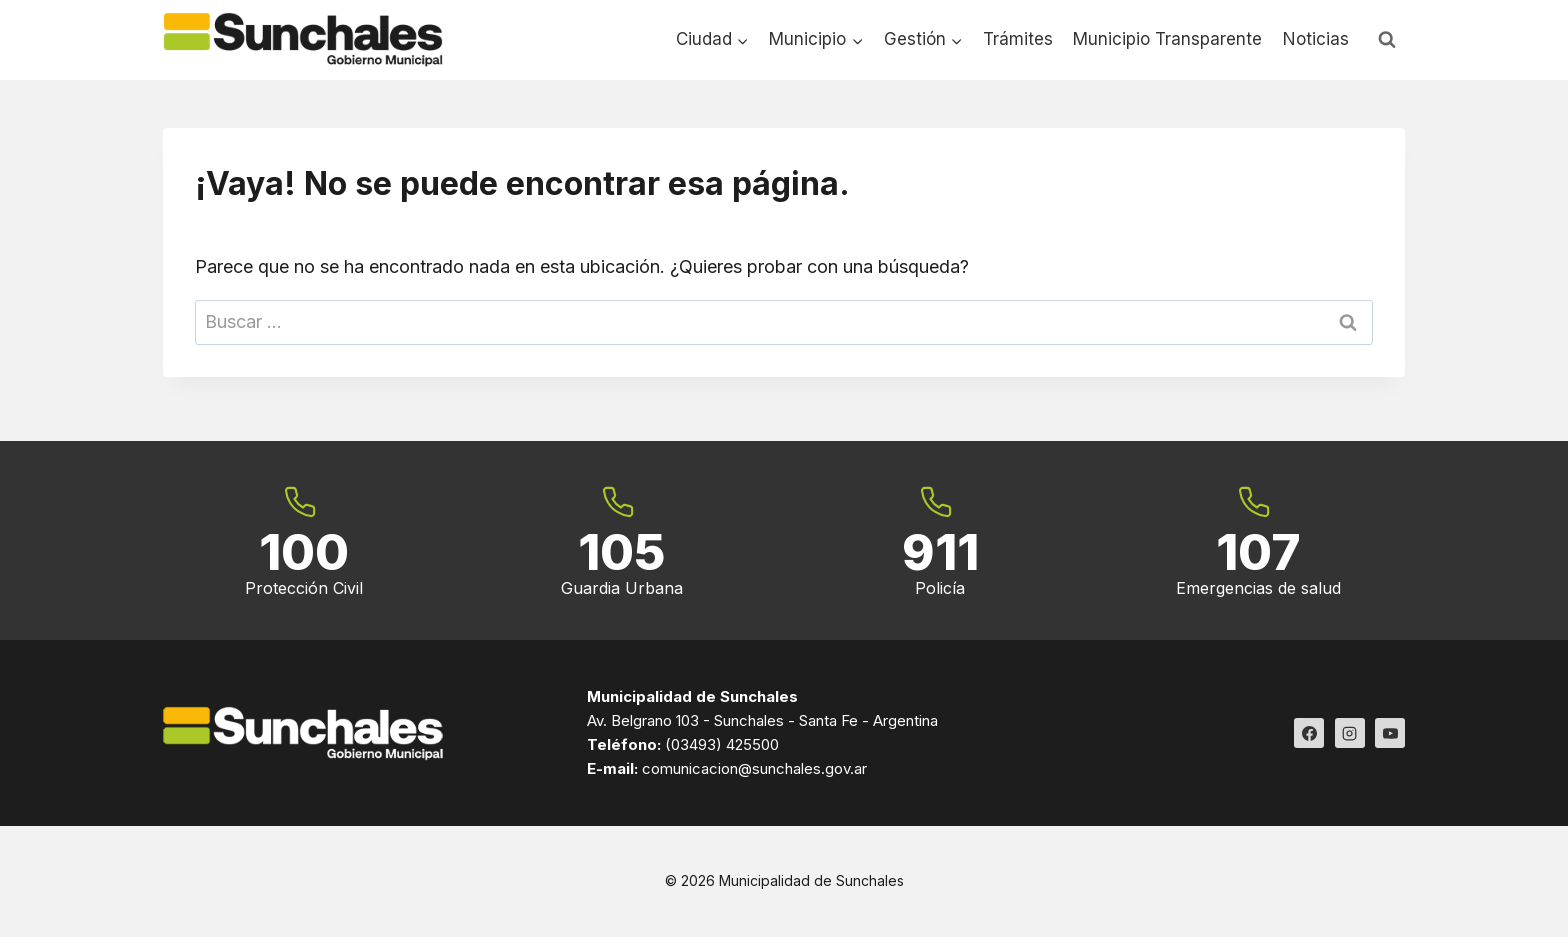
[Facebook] (1309, 734)
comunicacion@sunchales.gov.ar (754, 769)
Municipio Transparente (1167, 39)
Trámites (1018, 39)
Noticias (1316, 39)
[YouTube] (1390, 734)
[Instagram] (1350, 734)
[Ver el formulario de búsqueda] (1387, 40)
